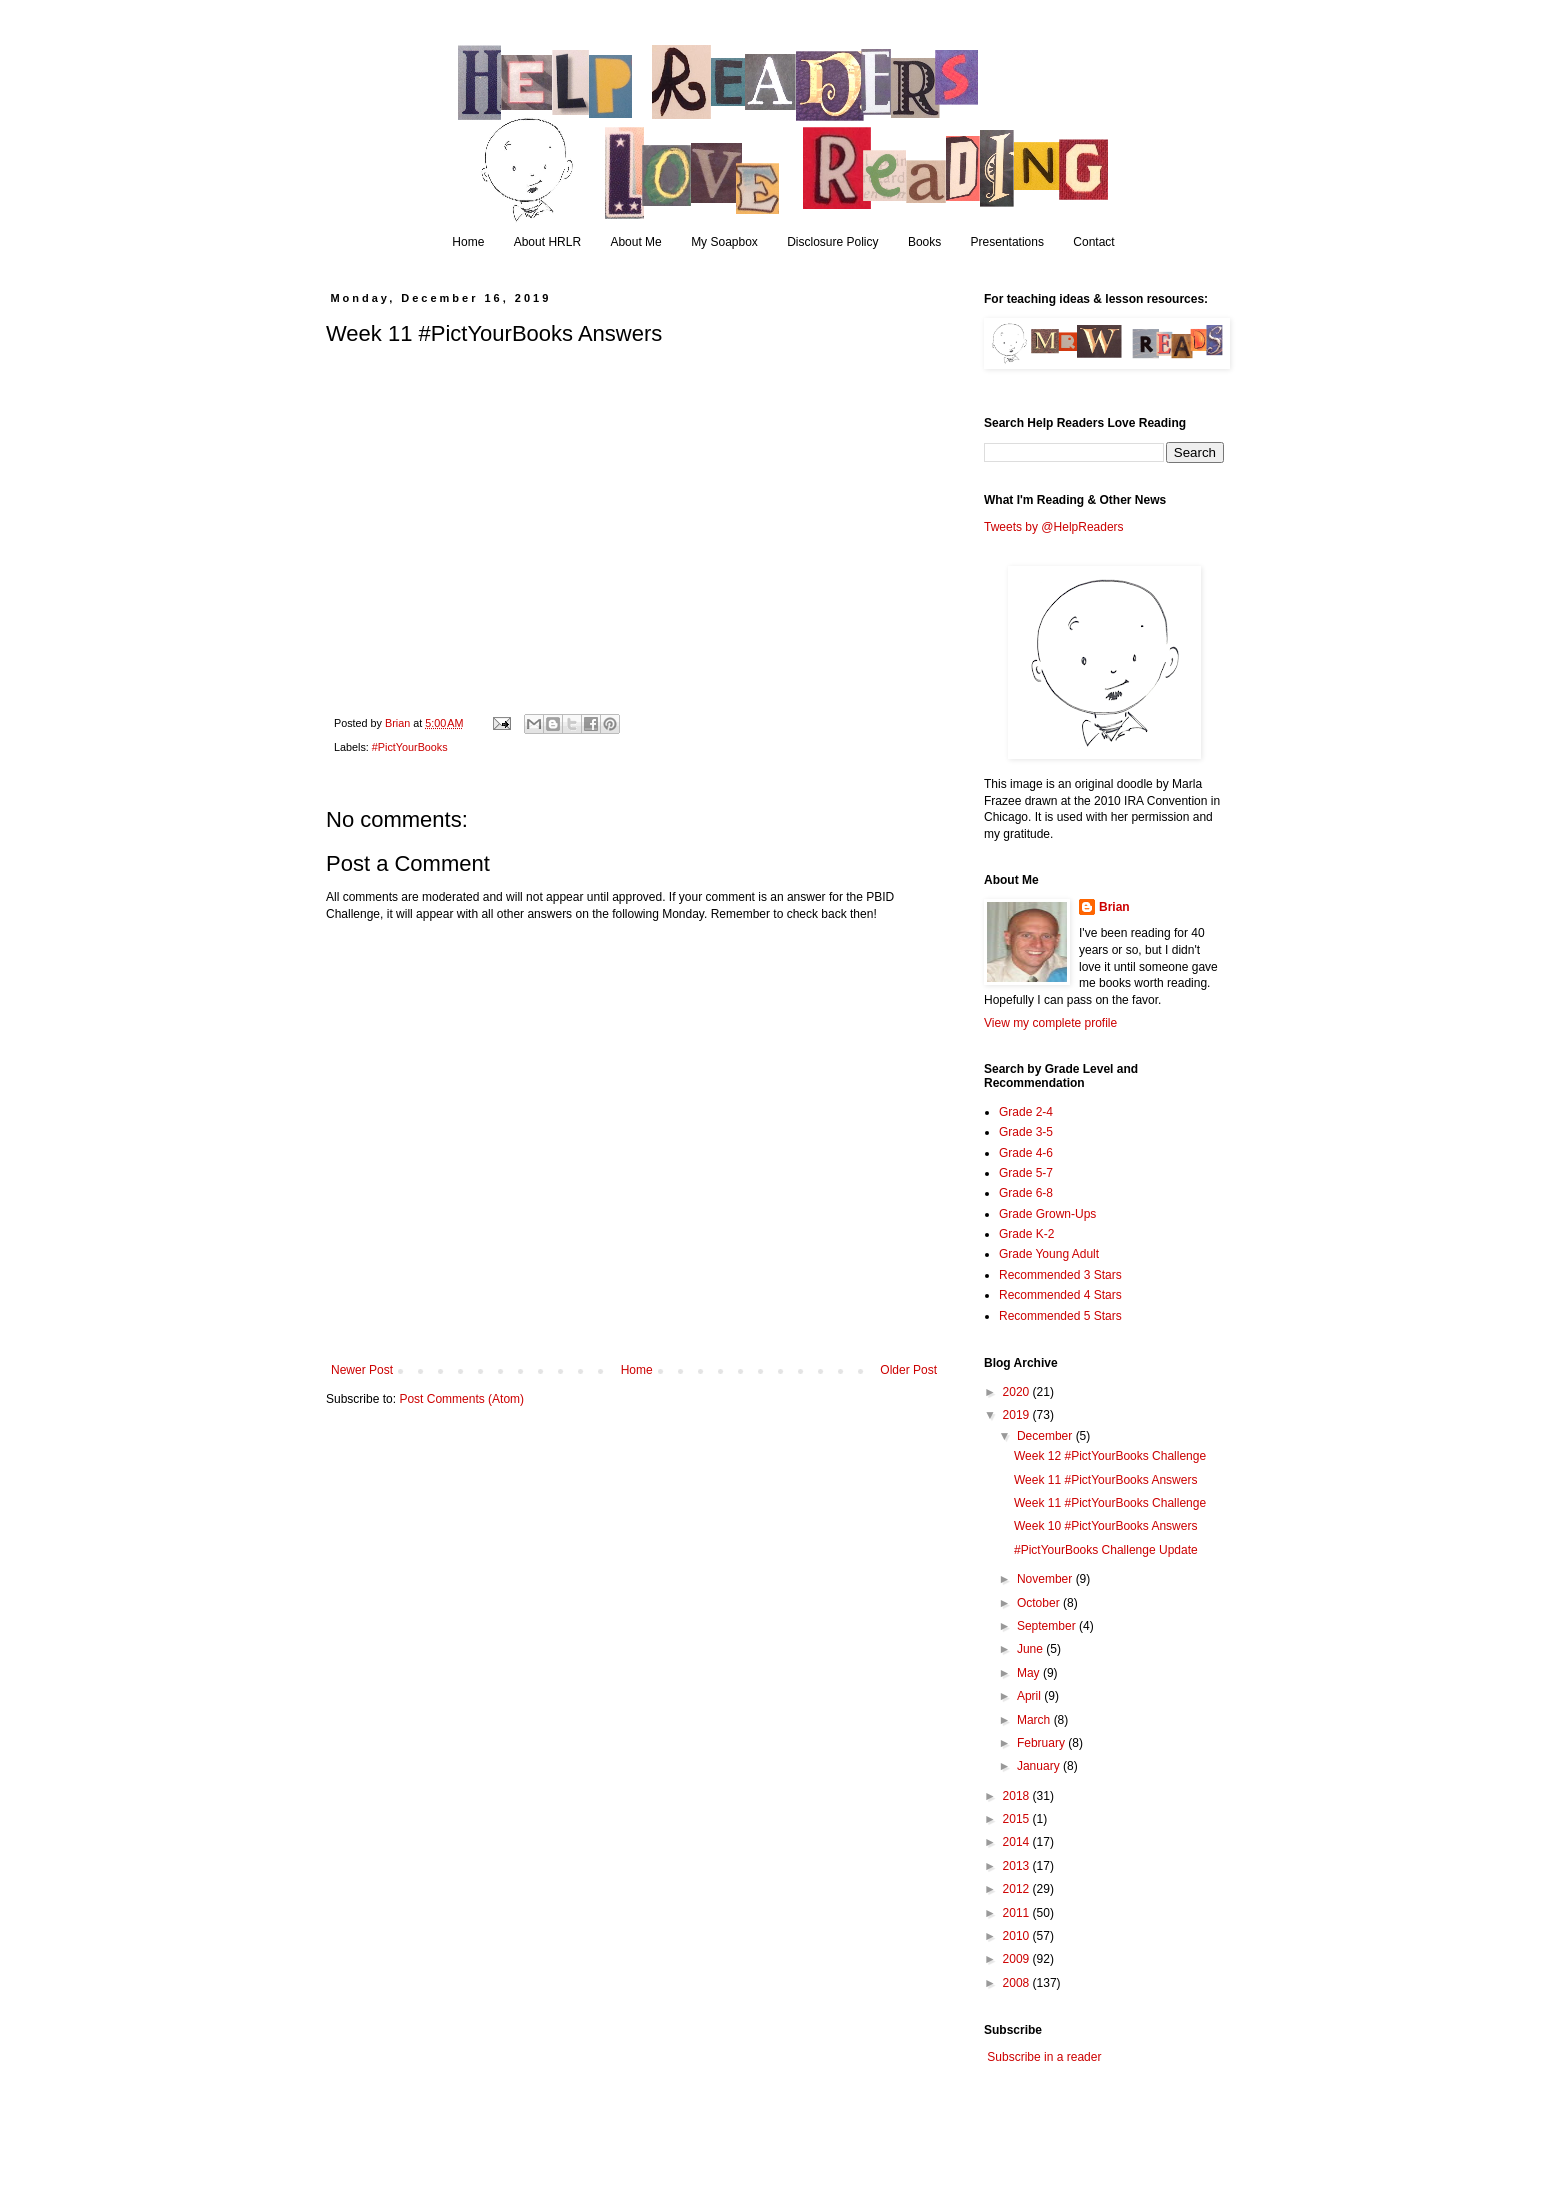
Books (924, 242)
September (1048, 1626)
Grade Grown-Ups (1047, 1214)
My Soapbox (724, 242)
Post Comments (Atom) (461, 1399)
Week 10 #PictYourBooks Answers (1105, 1526)
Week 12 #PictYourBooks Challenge (1110, 1456)
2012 (1018, 1889)
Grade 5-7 (1026, 1173)
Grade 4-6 (1026, 1153)
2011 (1018, 1913)
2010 (1018, 1936)
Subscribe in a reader (1044, 2057)
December (1046, 1436)
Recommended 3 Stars (1060, 1275)
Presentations (1007, 242)
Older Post (908, 1370)
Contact (1093, 242)
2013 (1018, 1866)
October (1040, 1603)
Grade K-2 (1026, 1234)
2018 (1018, 1796)
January (1040, 1766)
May (1030, 1673)
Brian (1114, 907)
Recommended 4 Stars (1060, 1295)
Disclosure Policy (832, 242)
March (1035, 1720)
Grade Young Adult (1049, 1254)
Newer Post (362, 1370)
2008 (1018, 1983)
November (1046, 1579)
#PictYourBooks (410, 747)
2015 (1018, 1819)
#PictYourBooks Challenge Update (1106, 1550)
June (1031, 1649)
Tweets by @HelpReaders (1054, 527)
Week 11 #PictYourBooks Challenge (1110, 1503)
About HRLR (547, 242)
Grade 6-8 (1026, 1193)
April (1030, 1696)
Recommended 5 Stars (1060, 1316)
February (1042, 1743)
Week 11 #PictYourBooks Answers (1105, 1480)
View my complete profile (1050, 1023)
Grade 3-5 (1026, 1132)
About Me (635, 242)
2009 (1018, 1959)
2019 (1018, 1415)
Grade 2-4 (1026, 1112)
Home (468, 242)
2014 (1018, 1842)
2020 (1018, 1392)
